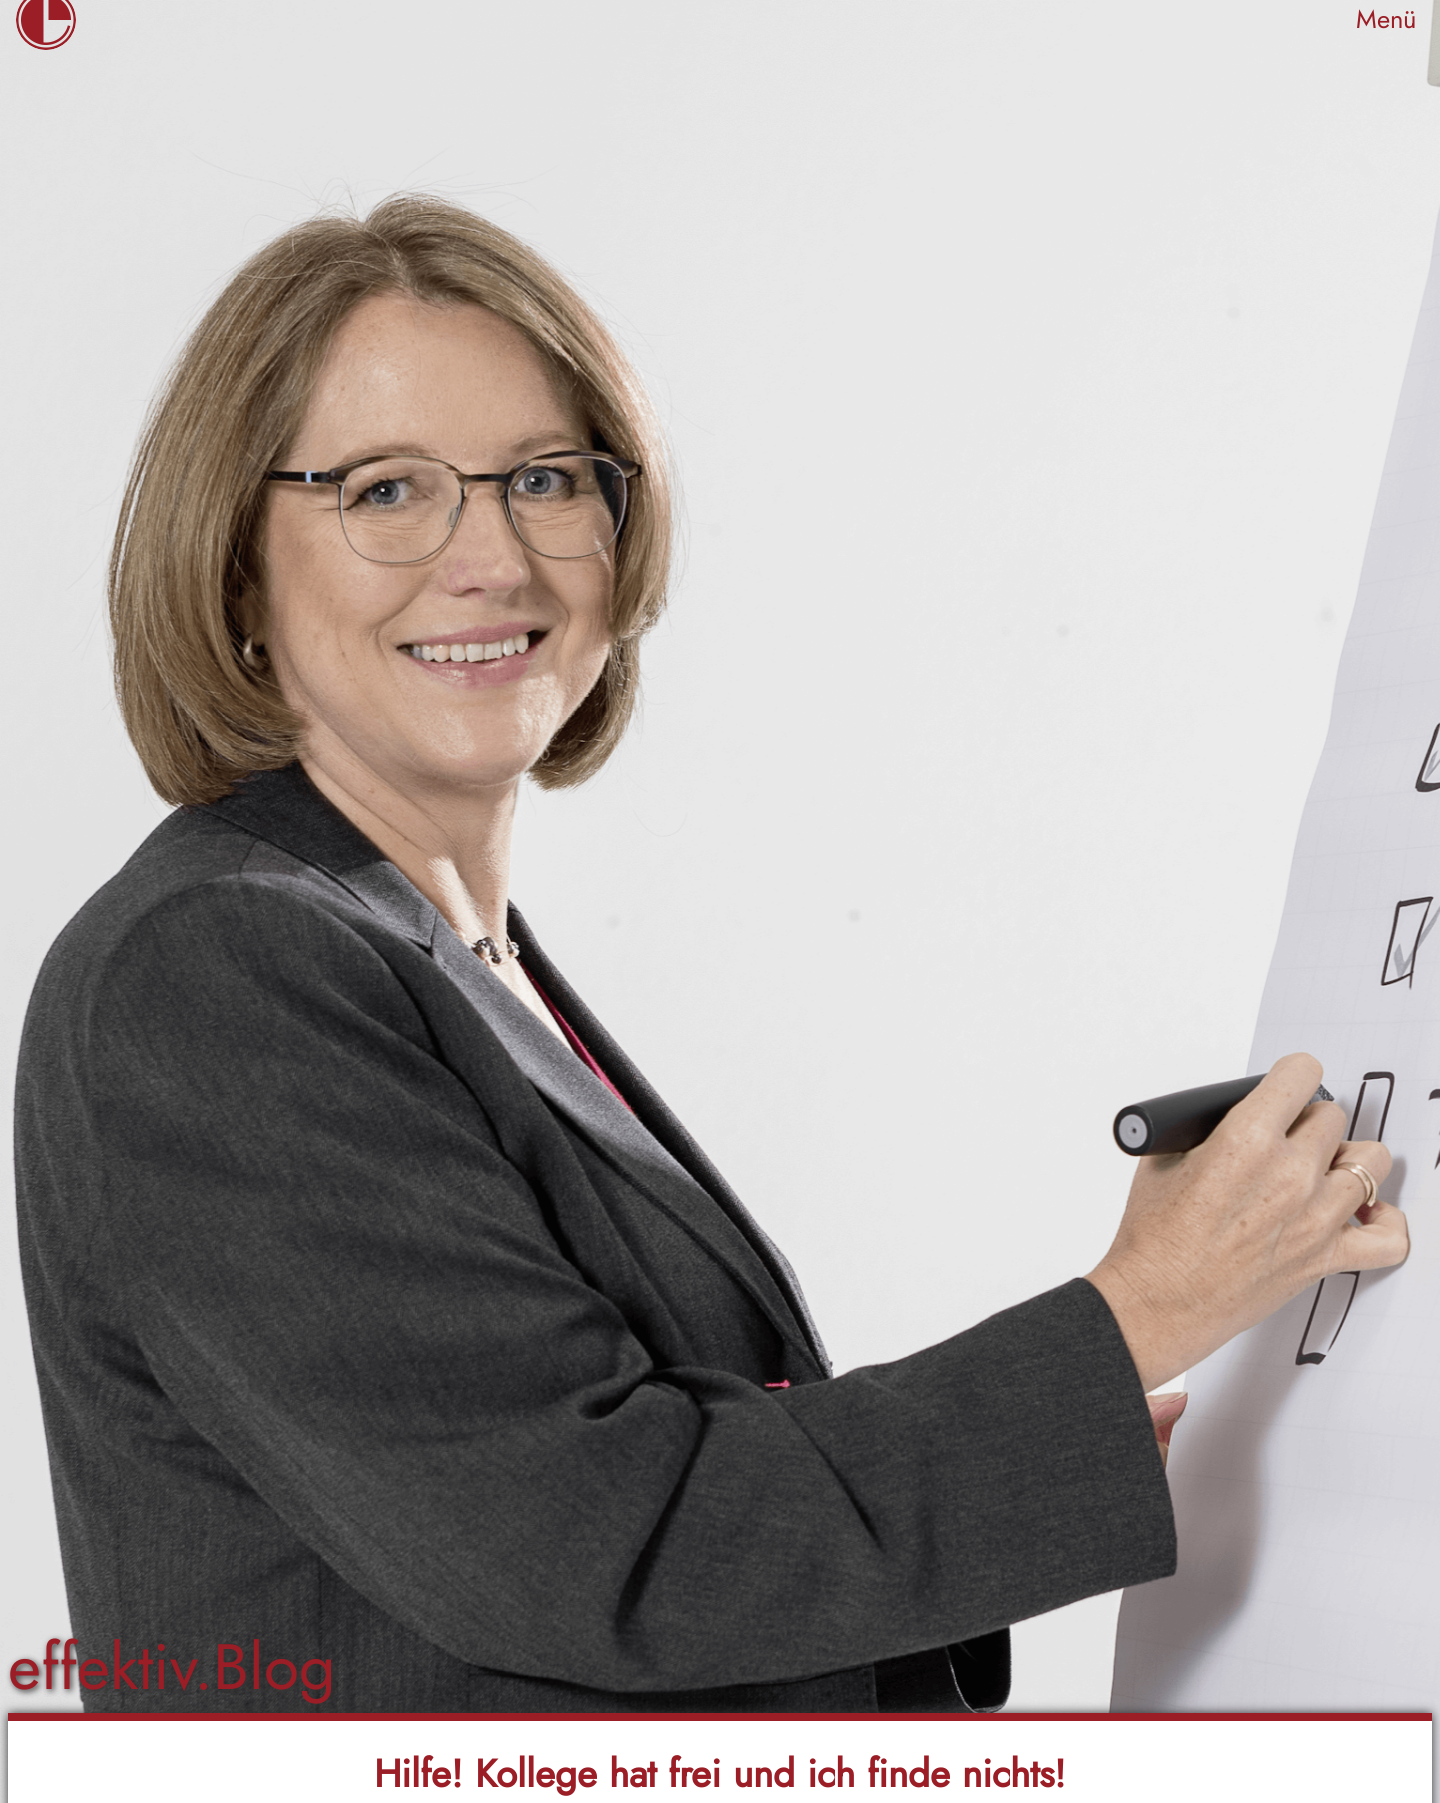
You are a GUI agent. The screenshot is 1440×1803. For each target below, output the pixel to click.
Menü (1386, 19)
